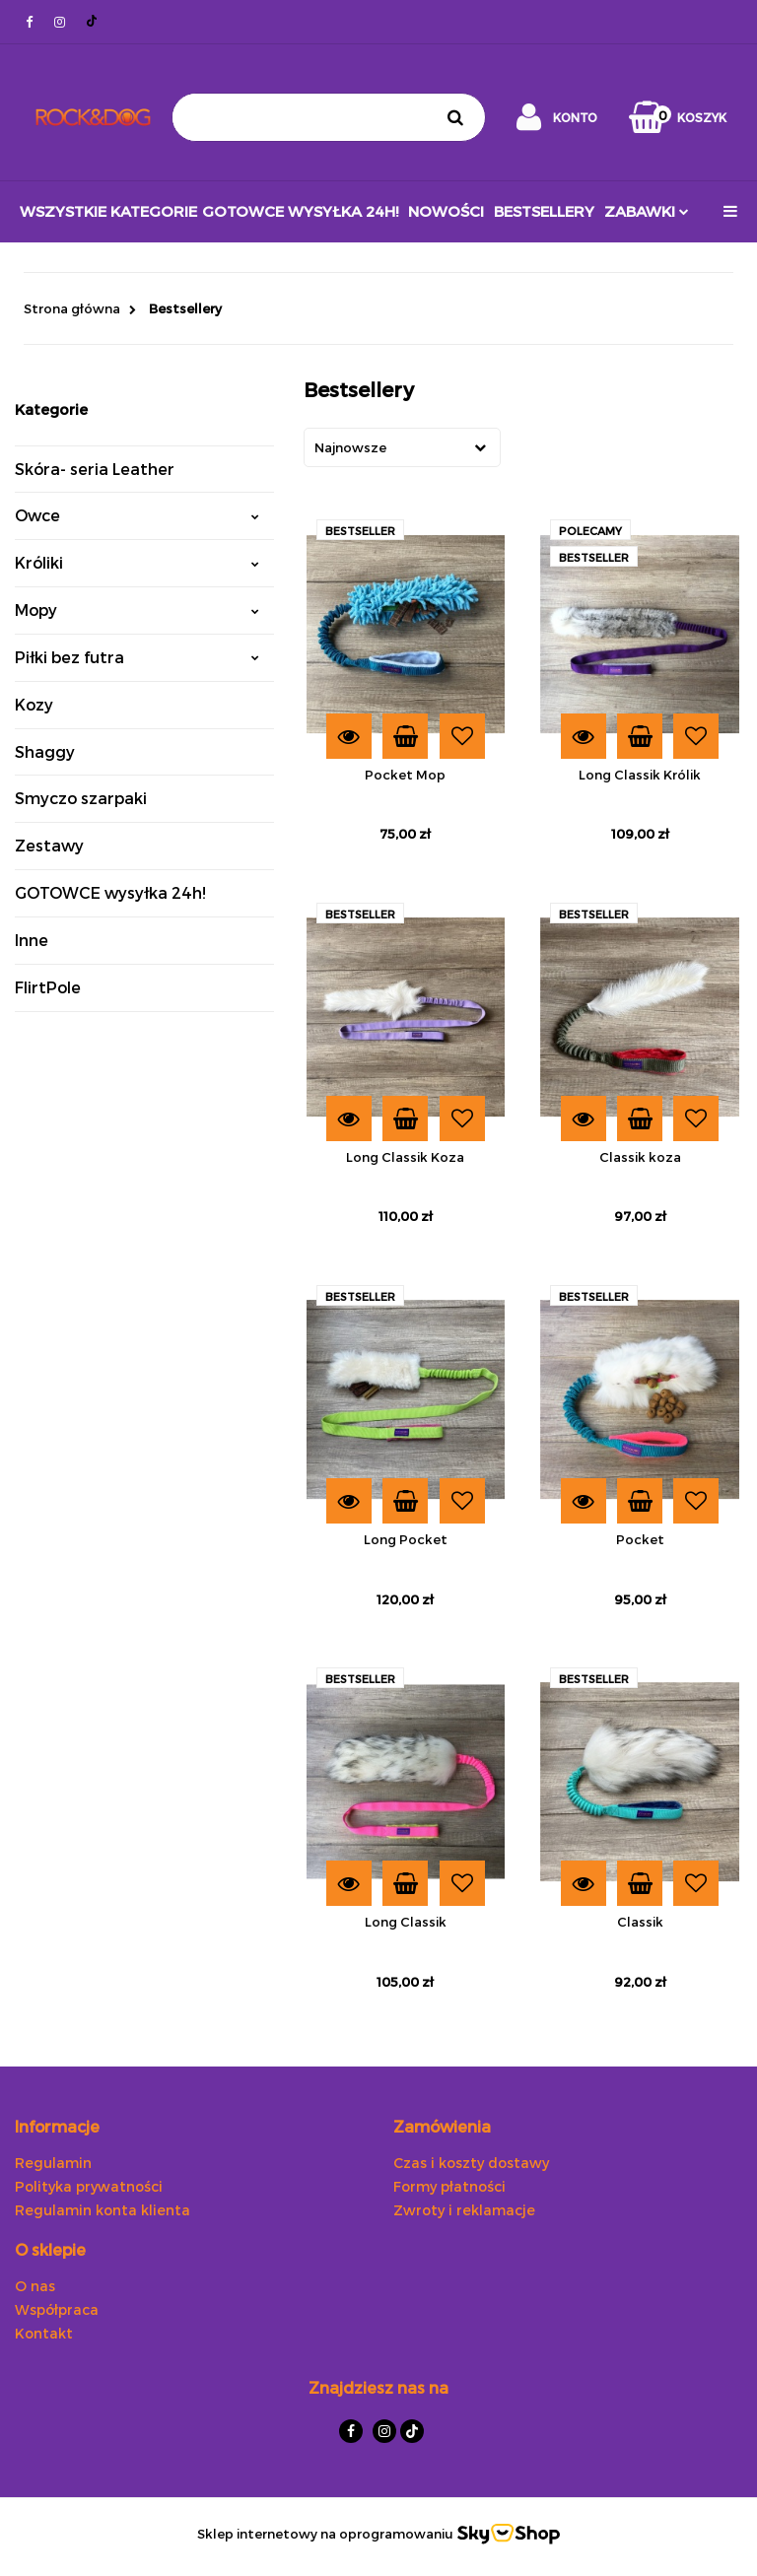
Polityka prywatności (89, 2186)
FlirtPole (48, 987)
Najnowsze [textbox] (350, 447)
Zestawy (49, 845)
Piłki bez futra (137, 656)
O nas (35, 2285)
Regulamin (53, 2162)
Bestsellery (544, 211)
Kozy (34, 704)
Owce (137, 515)
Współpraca (57, 2309)
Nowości (446, 211)
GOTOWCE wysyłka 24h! (300, 211)
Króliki (137, 562)
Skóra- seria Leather (94, 468)
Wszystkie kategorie (108, 211)
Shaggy (45, 751)
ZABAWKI (646, 211)
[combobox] (402, 447)
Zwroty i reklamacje (464, 2210)
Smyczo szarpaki (81, 797)
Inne (31, 939)
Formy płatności (449, 2186)
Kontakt (44, 2333)
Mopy (137, 609)
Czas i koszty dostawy (471, 2162)
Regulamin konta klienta (102, 2210)
